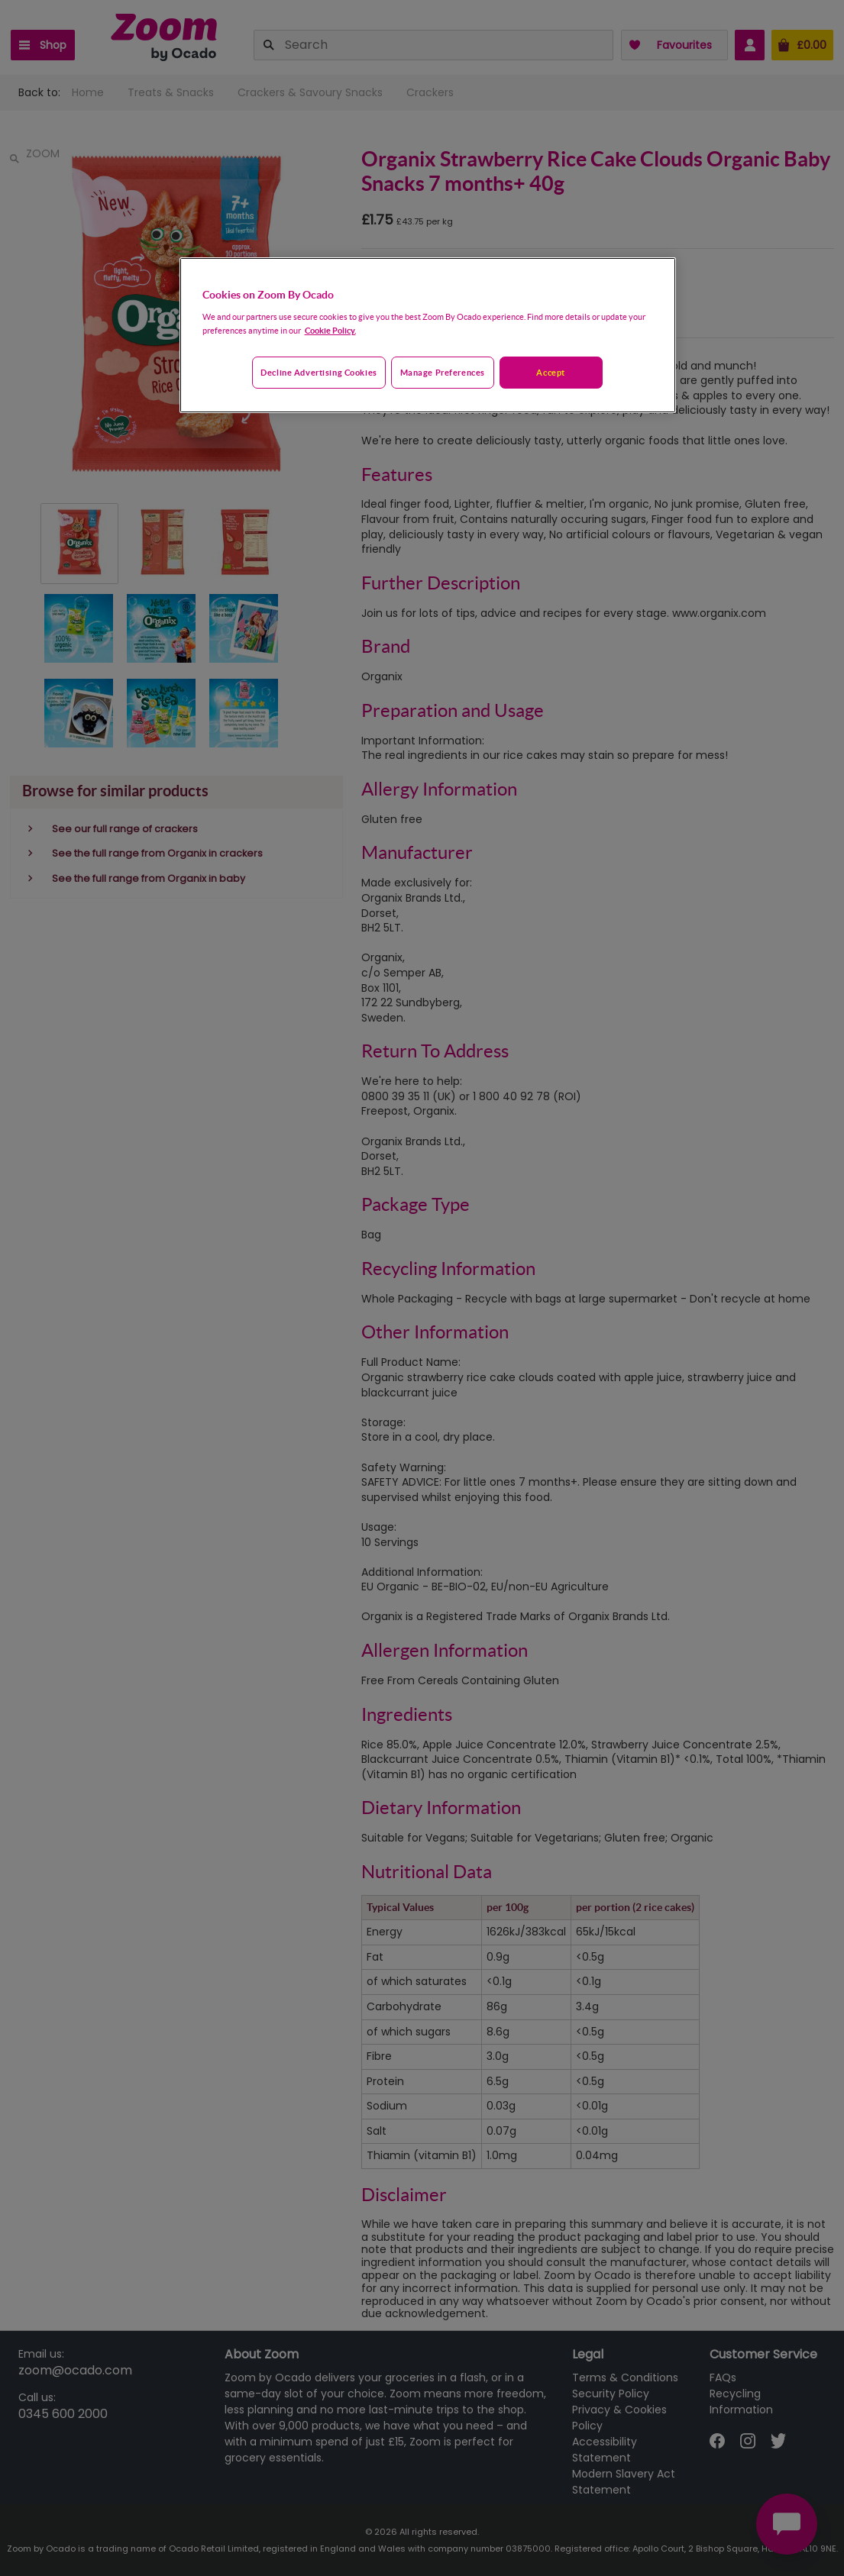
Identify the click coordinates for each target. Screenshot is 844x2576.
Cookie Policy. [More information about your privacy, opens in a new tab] (330, 330)
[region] (427, 335)
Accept (550, 372)
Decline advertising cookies (318, 372)
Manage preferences (442, 372)
